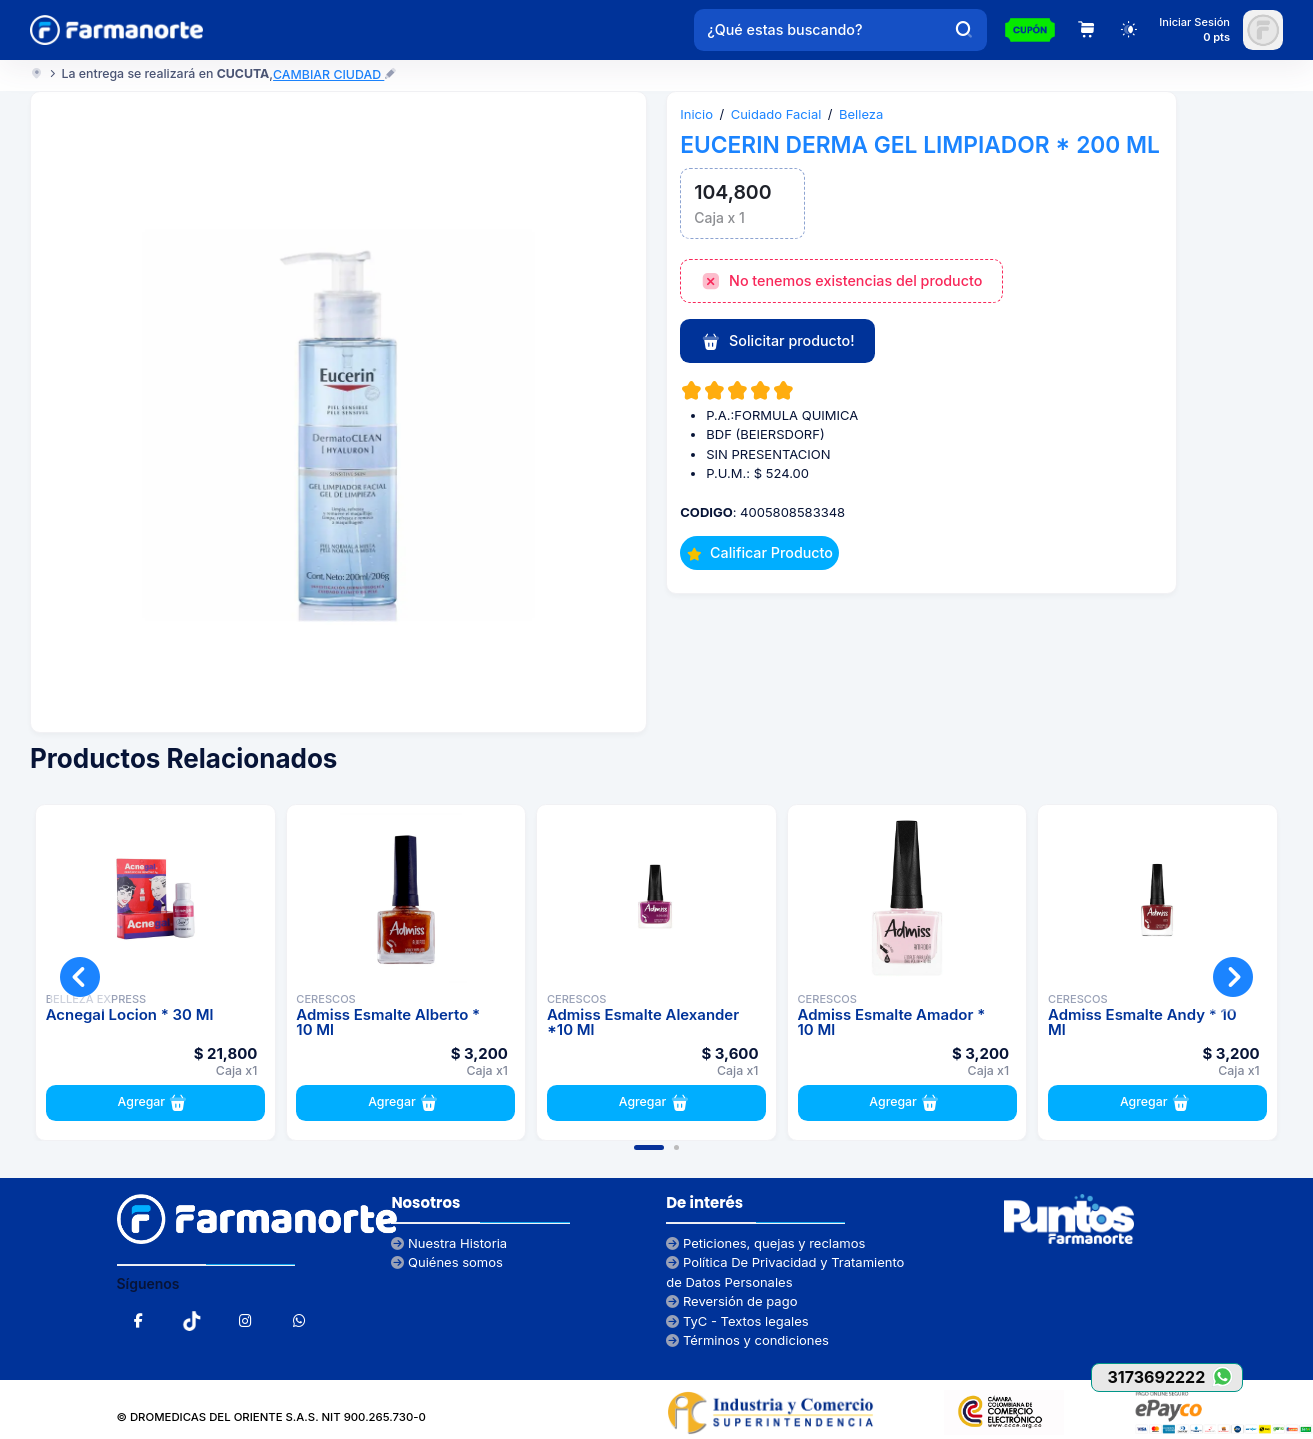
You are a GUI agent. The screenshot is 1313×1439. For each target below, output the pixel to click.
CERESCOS (325, 999)
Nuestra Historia (449, 1243)
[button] (649, 1147)
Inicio (696, 114)
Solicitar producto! (778, 342)
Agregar (155, 1103)
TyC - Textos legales (737, 1321)
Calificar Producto (760, 552)
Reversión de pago (731, 1301)
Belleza (861, 114)
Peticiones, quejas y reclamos (765, 1243)
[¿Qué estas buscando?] (818, 30)
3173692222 (1174, 1376)
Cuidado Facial (776, 114)
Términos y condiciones (747, 1340)
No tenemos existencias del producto (842, 282)
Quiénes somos (447, 1262)
